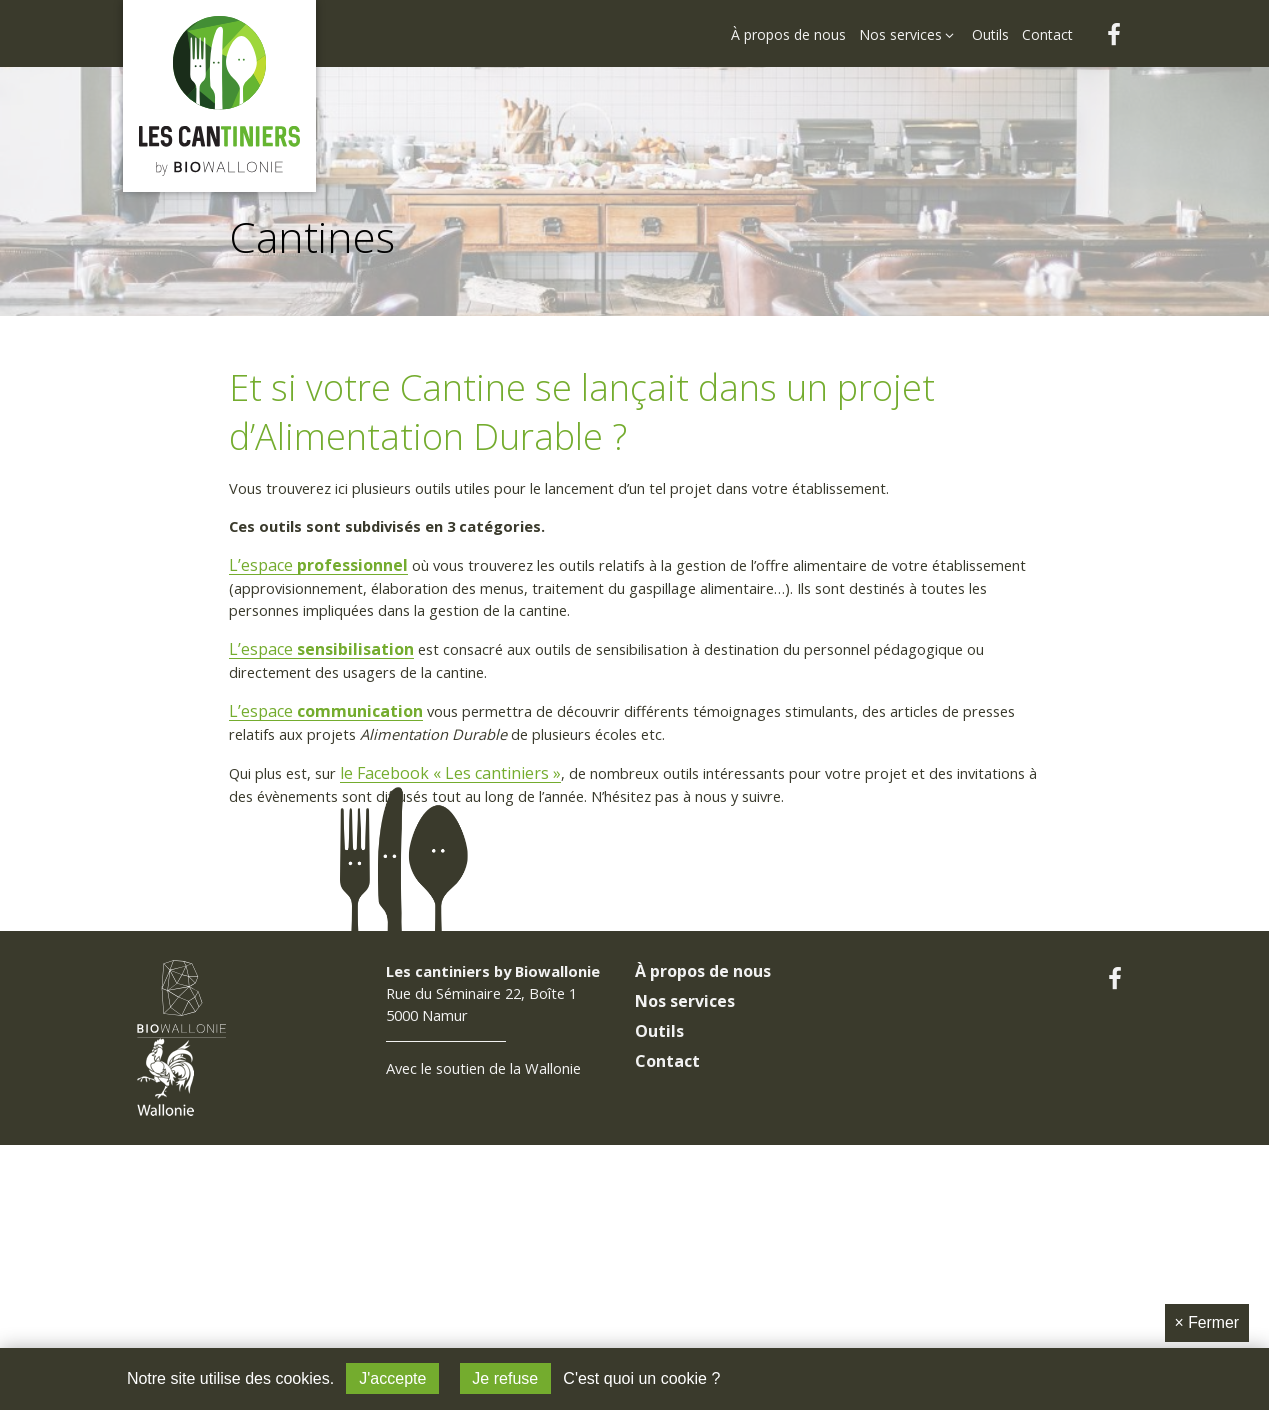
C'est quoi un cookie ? (642, 1378)
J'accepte (392, 1378)
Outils (659, 1149)
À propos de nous (703, 1089)
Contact (667, 1179)
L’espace (320, 570)
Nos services (685, 1119)
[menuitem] (790, 22)
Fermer (1206, 1321)
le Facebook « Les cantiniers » (467, 786)
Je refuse (505, 1378)
